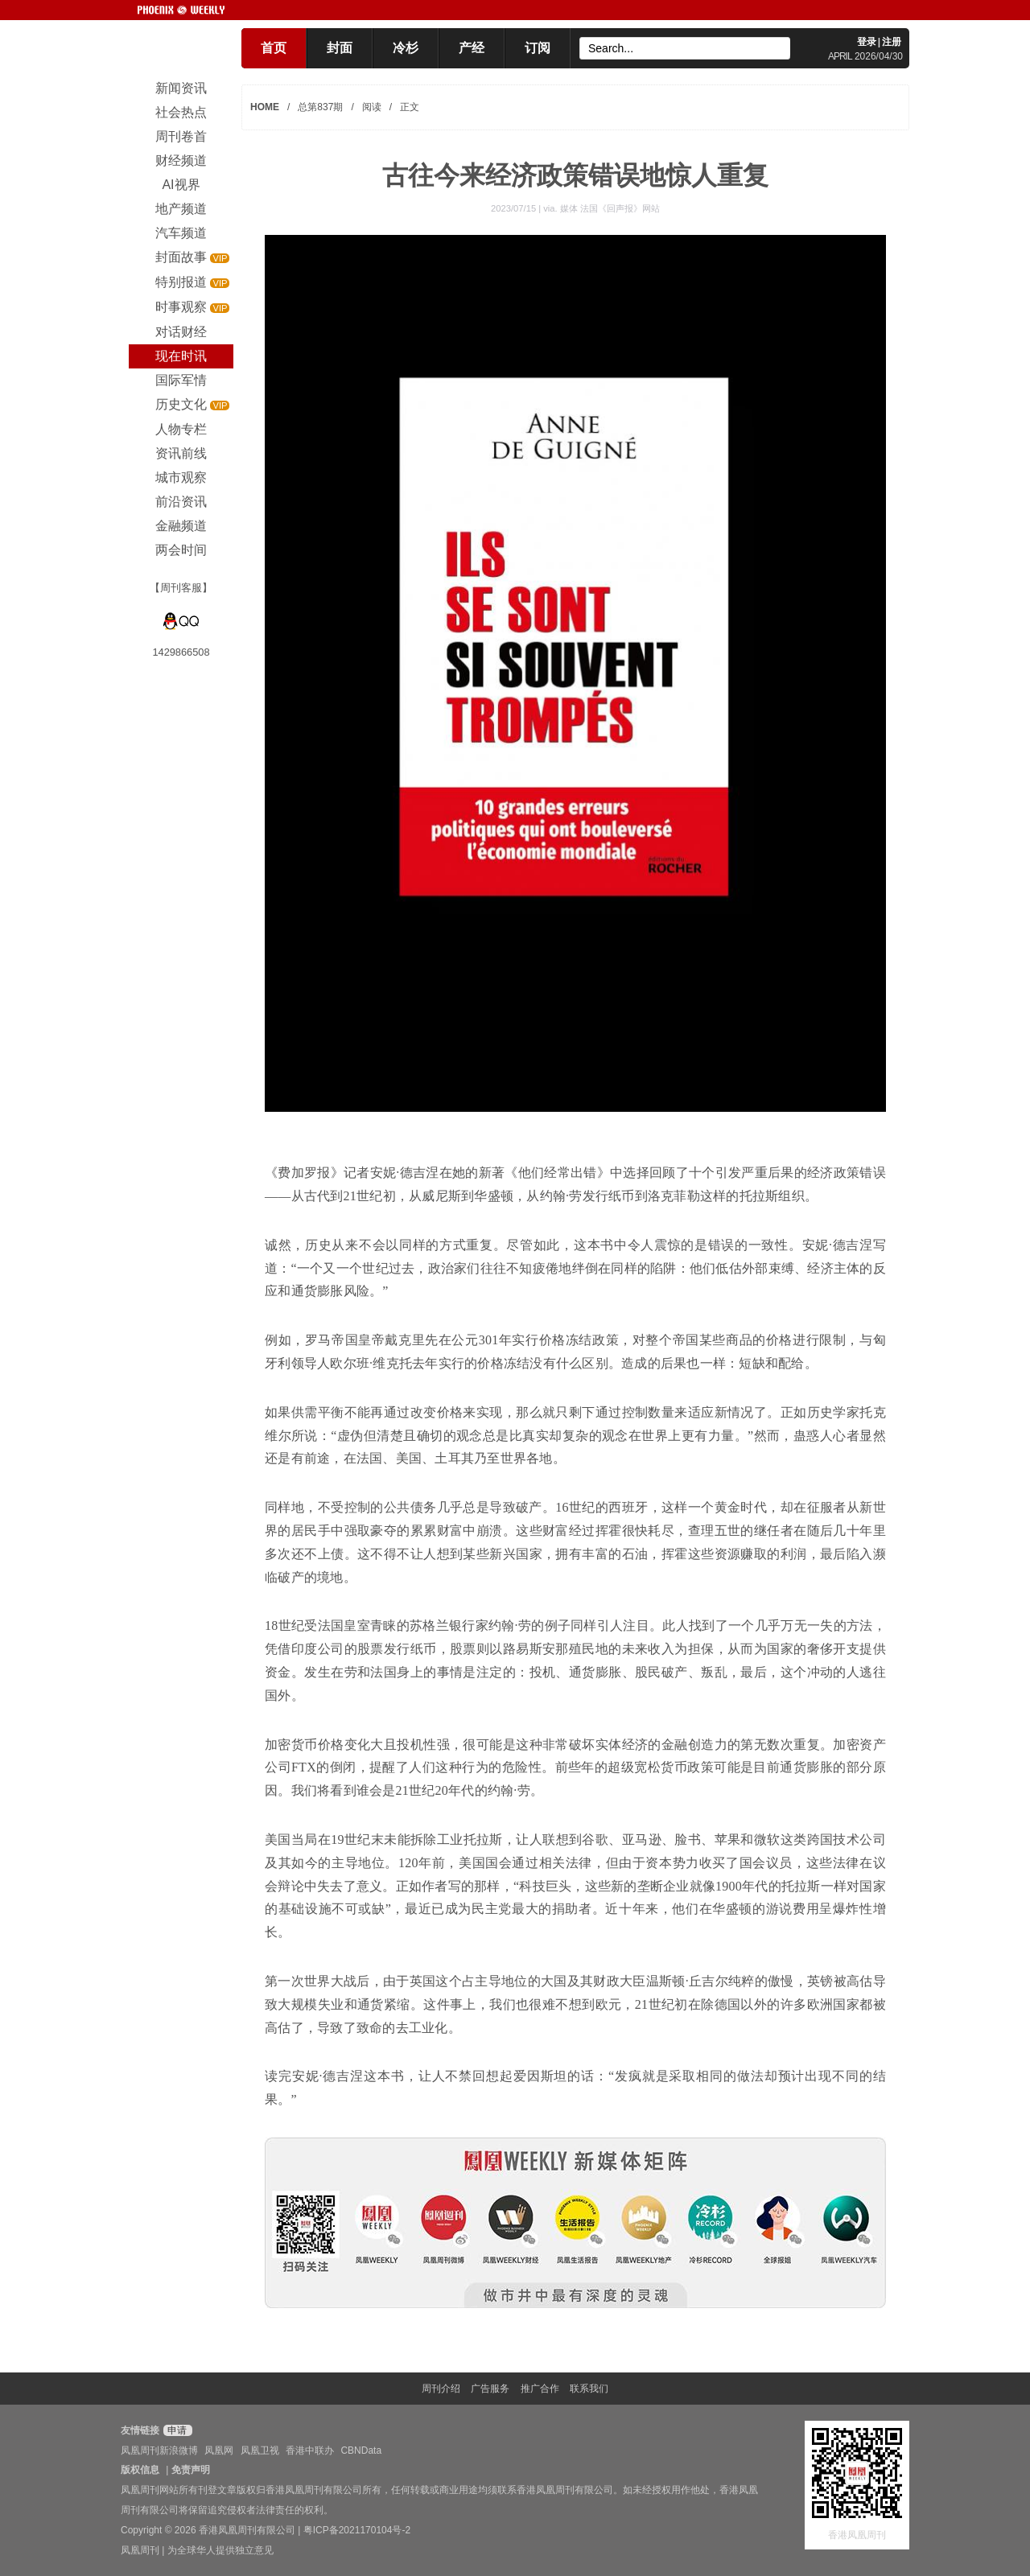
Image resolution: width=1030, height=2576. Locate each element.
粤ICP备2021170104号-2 (356, 2530)
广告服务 (490, 2388)
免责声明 (190, 2469)
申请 (176, 2430)
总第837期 (320, 107)
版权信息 (140, 2469)
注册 (891, 41)
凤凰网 (218, 2450)
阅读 (371, 107)
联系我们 (589, 2388)
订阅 (537, 48)
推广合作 (540, 2388)
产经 (471, 48)
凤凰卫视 (260, 2450)
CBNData (360, 2450)
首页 (273, 48)
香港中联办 (310, 2450)
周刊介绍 (441, 2388)
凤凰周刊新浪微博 (159, 2450)
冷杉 (405, 48)
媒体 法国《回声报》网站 (610, 208)
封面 (339, 48)
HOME (264, 107)
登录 (866, 41)
